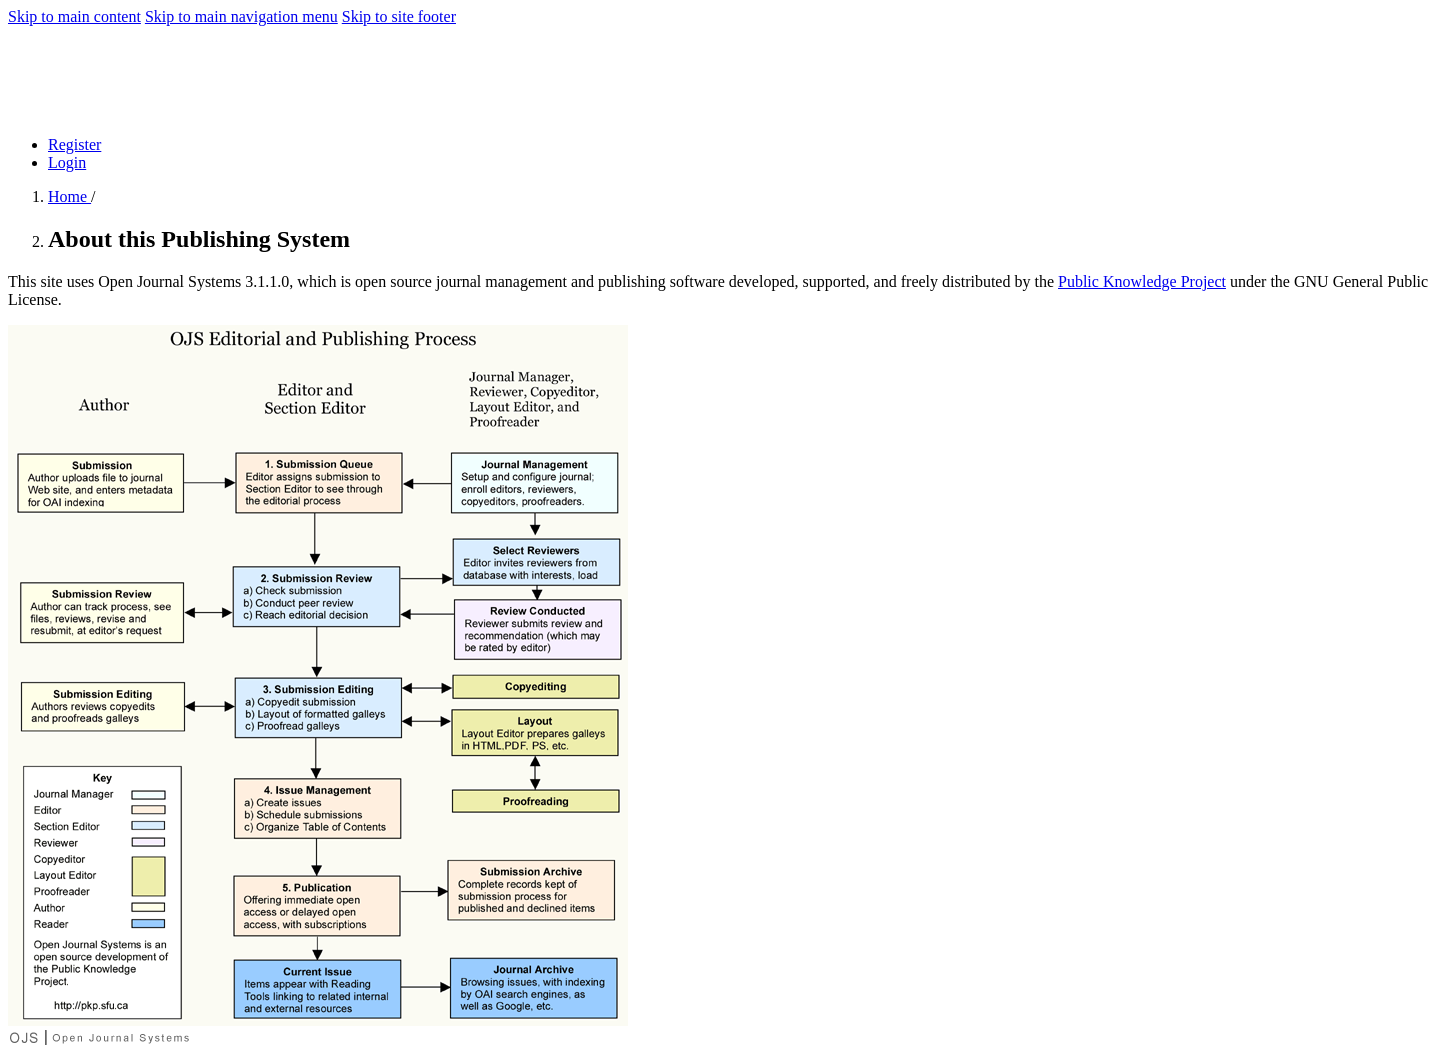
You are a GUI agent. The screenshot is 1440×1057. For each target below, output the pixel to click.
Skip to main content (74, 16)
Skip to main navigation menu (241, 16)
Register (74, 144)
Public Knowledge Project (1142, 281)
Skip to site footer (399, 16)
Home (69, 196)
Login (67, 162)
